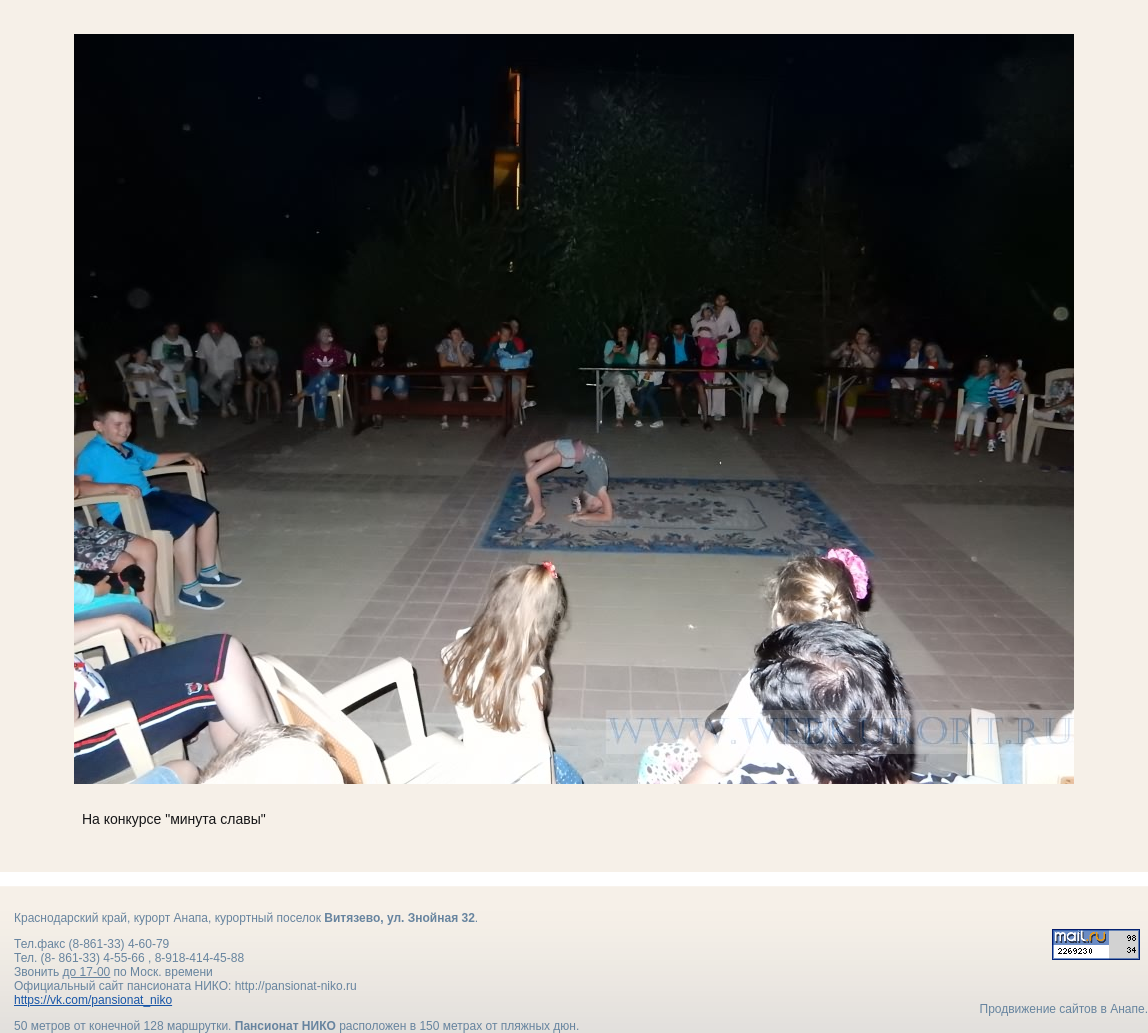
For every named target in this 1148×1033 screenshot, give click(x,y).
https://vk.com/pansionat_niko (93, 1000)
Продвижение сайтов (1039, 1009)
